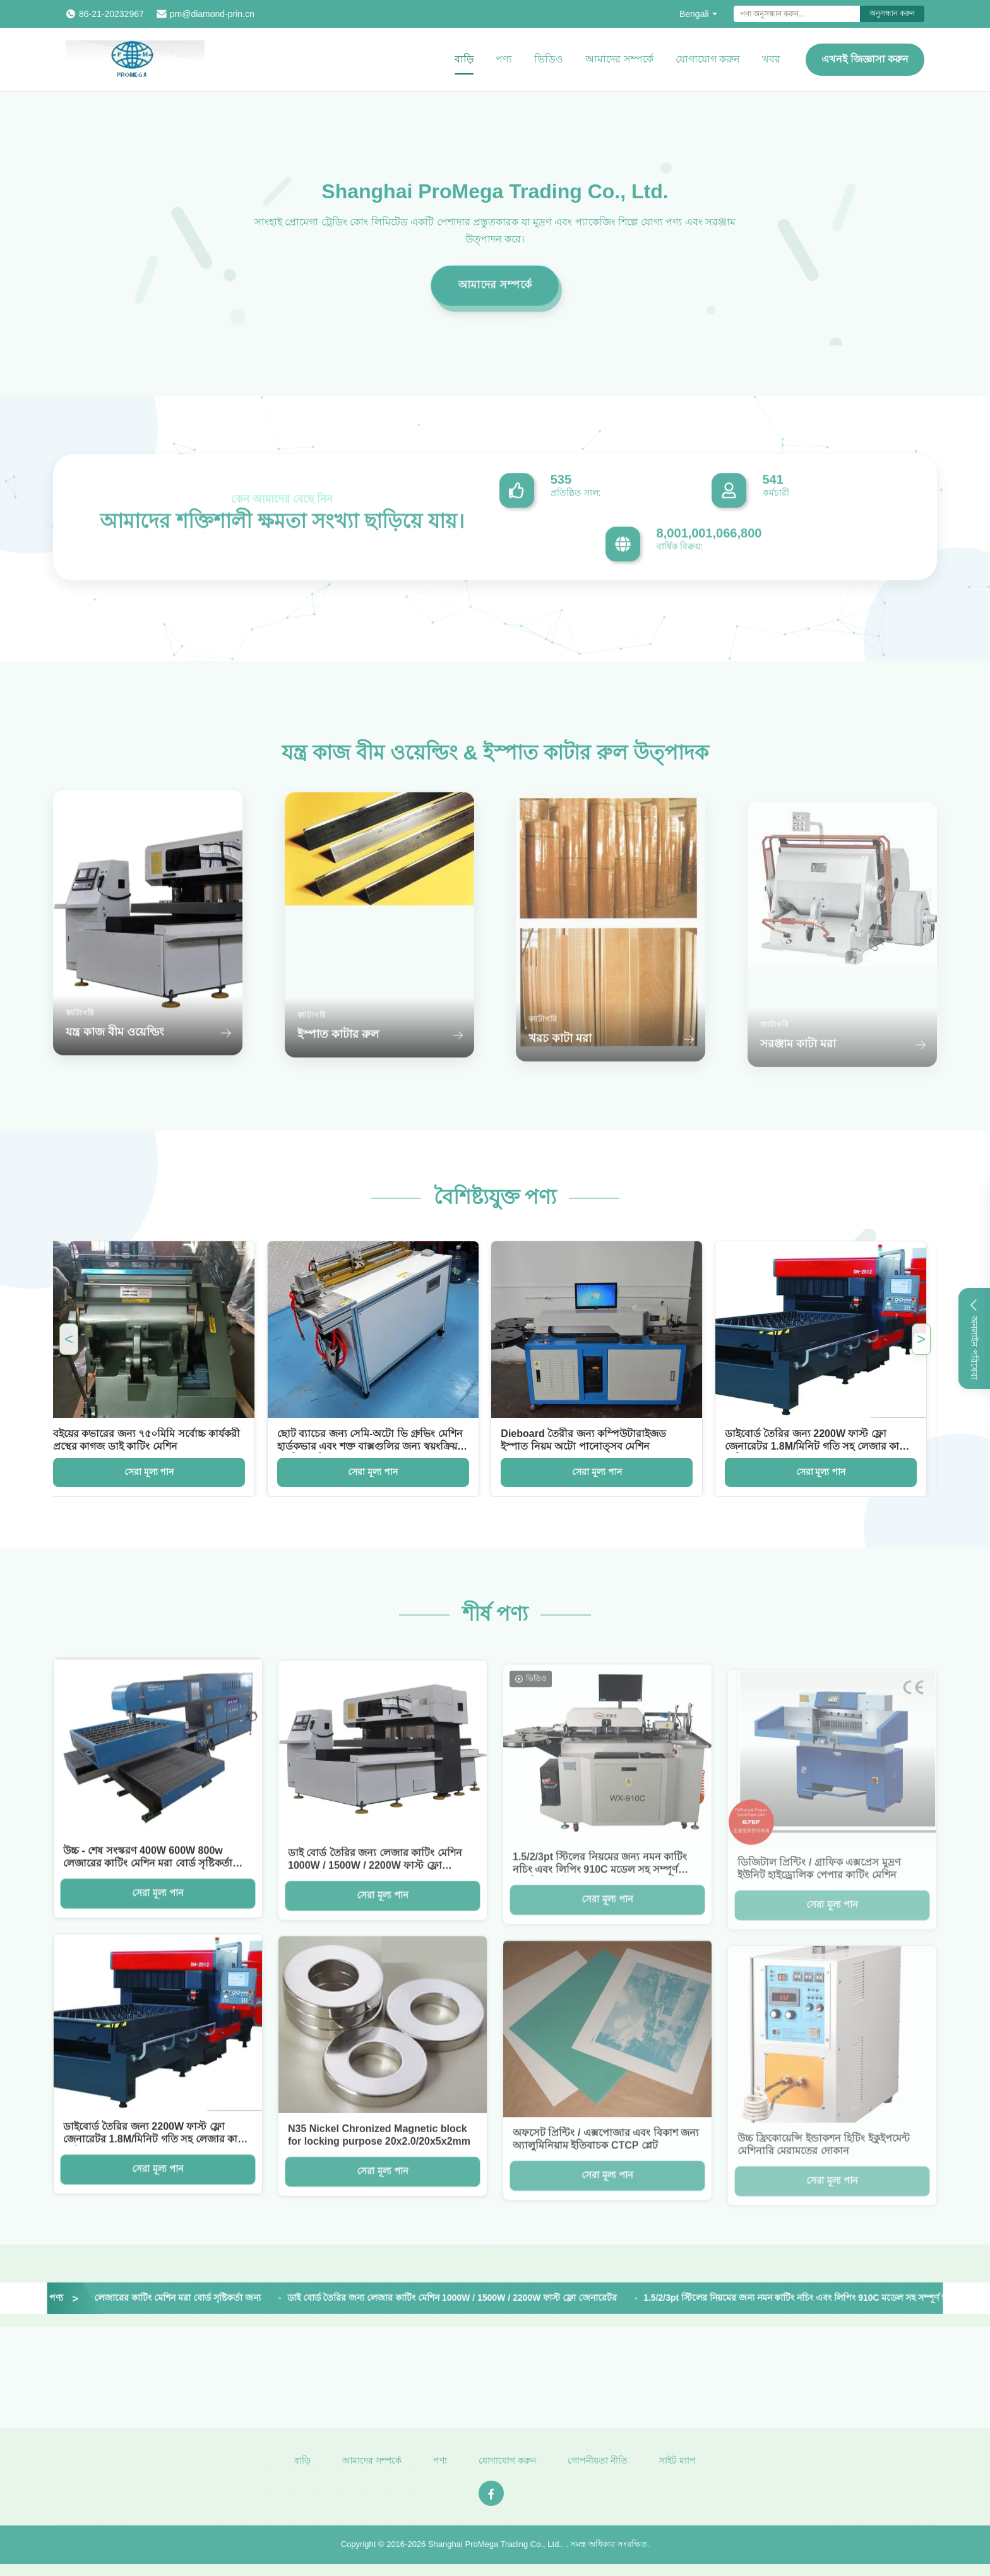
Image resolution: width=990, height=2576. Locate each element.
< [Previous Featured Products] (68, 1338)
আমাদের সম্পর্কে (619, 59)
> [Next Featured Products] (921, 1338)
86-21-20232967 (111, 14)
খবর (771, 59)
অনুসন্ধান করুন (892, 13)
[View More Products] (51, 2298)
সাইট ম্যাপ (677, 2471)
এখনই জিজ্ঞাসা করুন (865, 59)
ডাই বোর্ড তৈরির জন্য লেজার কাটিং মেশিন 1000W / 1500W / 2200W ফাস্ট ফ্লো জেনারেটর (467, 2298)
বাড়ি (464, 59)
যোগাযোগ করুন (708, 59)
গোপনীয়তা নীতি (598, 2471)
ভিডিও (548, 59)
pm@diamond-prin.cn (212, 14)
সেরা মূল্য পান (137, 1472)
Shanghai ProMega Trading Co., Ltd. (494, 2553)
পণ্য (504, 59)
